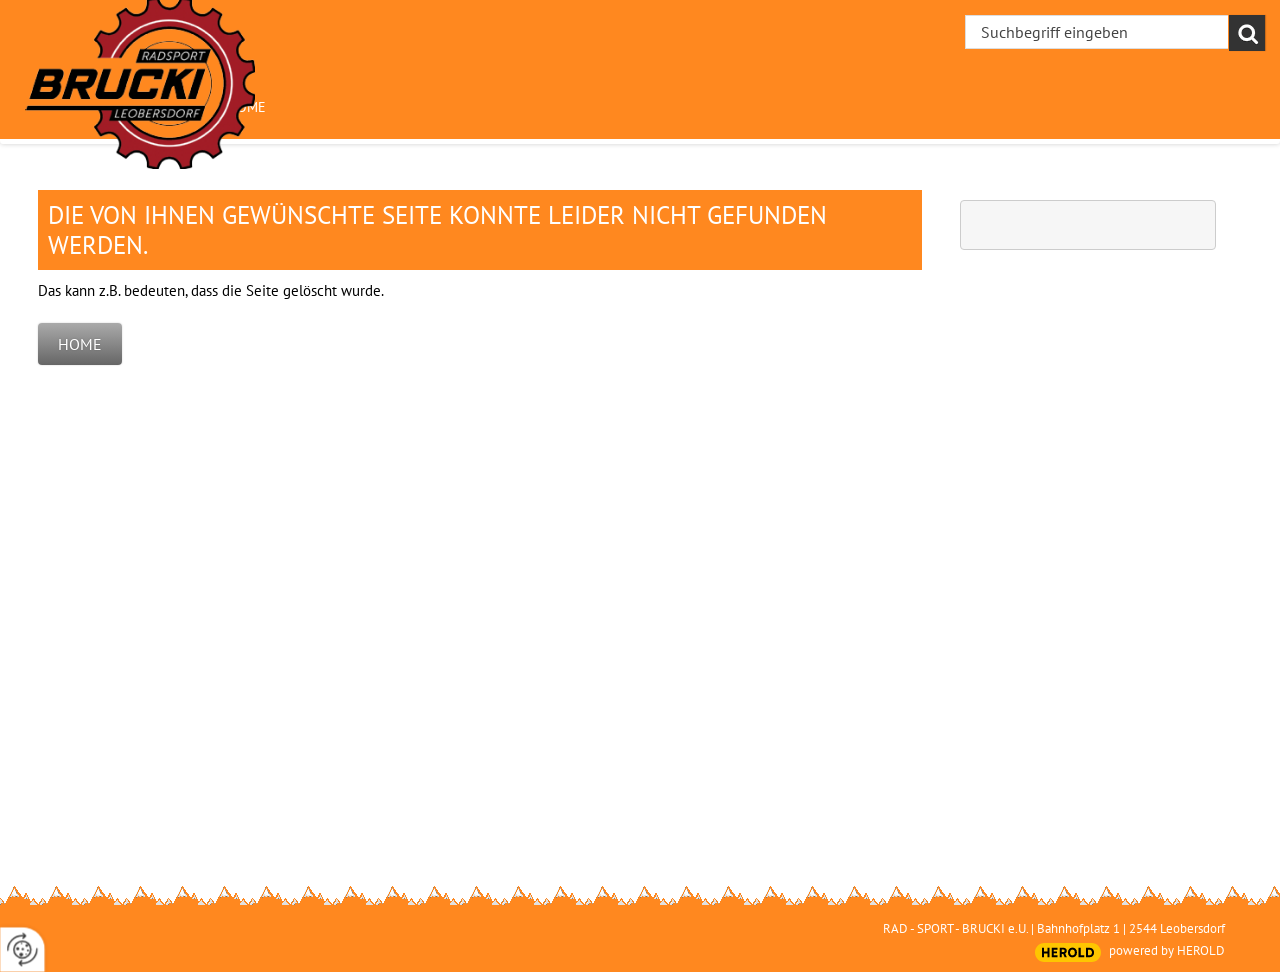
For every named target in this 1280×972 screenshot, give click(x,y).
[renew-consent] (22, 949)
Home (80, 344)
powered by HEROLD (1167, 950)
